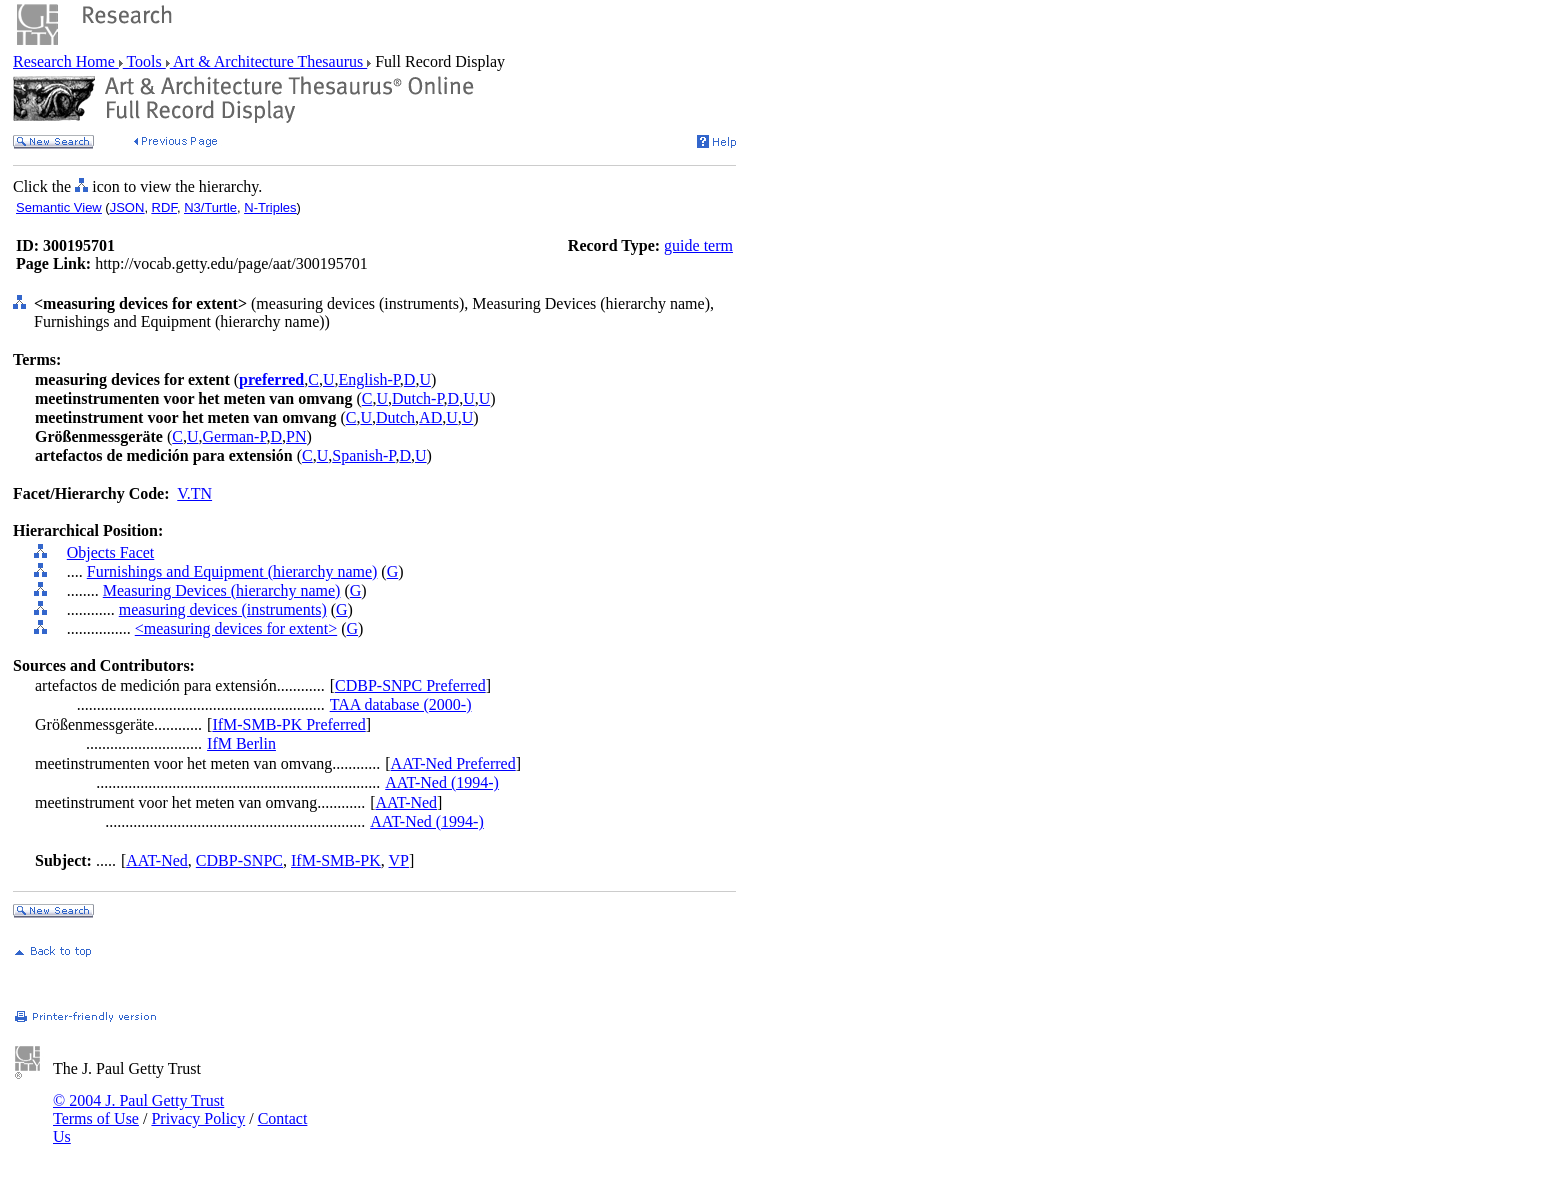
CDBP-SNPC (239, 860)
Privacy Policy (198, 1118)
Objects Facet (111, 552)
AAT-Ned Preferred (453, 763)
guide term (698, 245)
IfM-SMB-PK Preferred (288, 724)
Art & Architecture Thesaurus (268, 61)
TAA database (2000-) (401, 704)
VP (399, 860)
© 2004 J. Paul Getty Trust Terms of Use (138, 1109)
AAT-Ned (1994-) (442, 782)
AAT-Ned (406, 802)
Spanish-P (363, 455)
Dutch (395, 417)
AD (430, 417)
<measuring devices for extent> (236, 628)
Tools (144, 61)
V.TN (194, 493)
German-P (235, 436)
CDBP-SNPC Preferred (410, 685)
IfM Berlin (241, 743)
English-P (369, 379)
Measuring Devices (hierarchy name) (222, 590)
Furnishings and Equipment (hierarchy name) (232, 571)
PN (296, 436)
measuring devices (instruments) (223, 609)
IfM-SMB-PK (336, 860)
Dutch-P (418, 398)
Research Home (66, 61)
